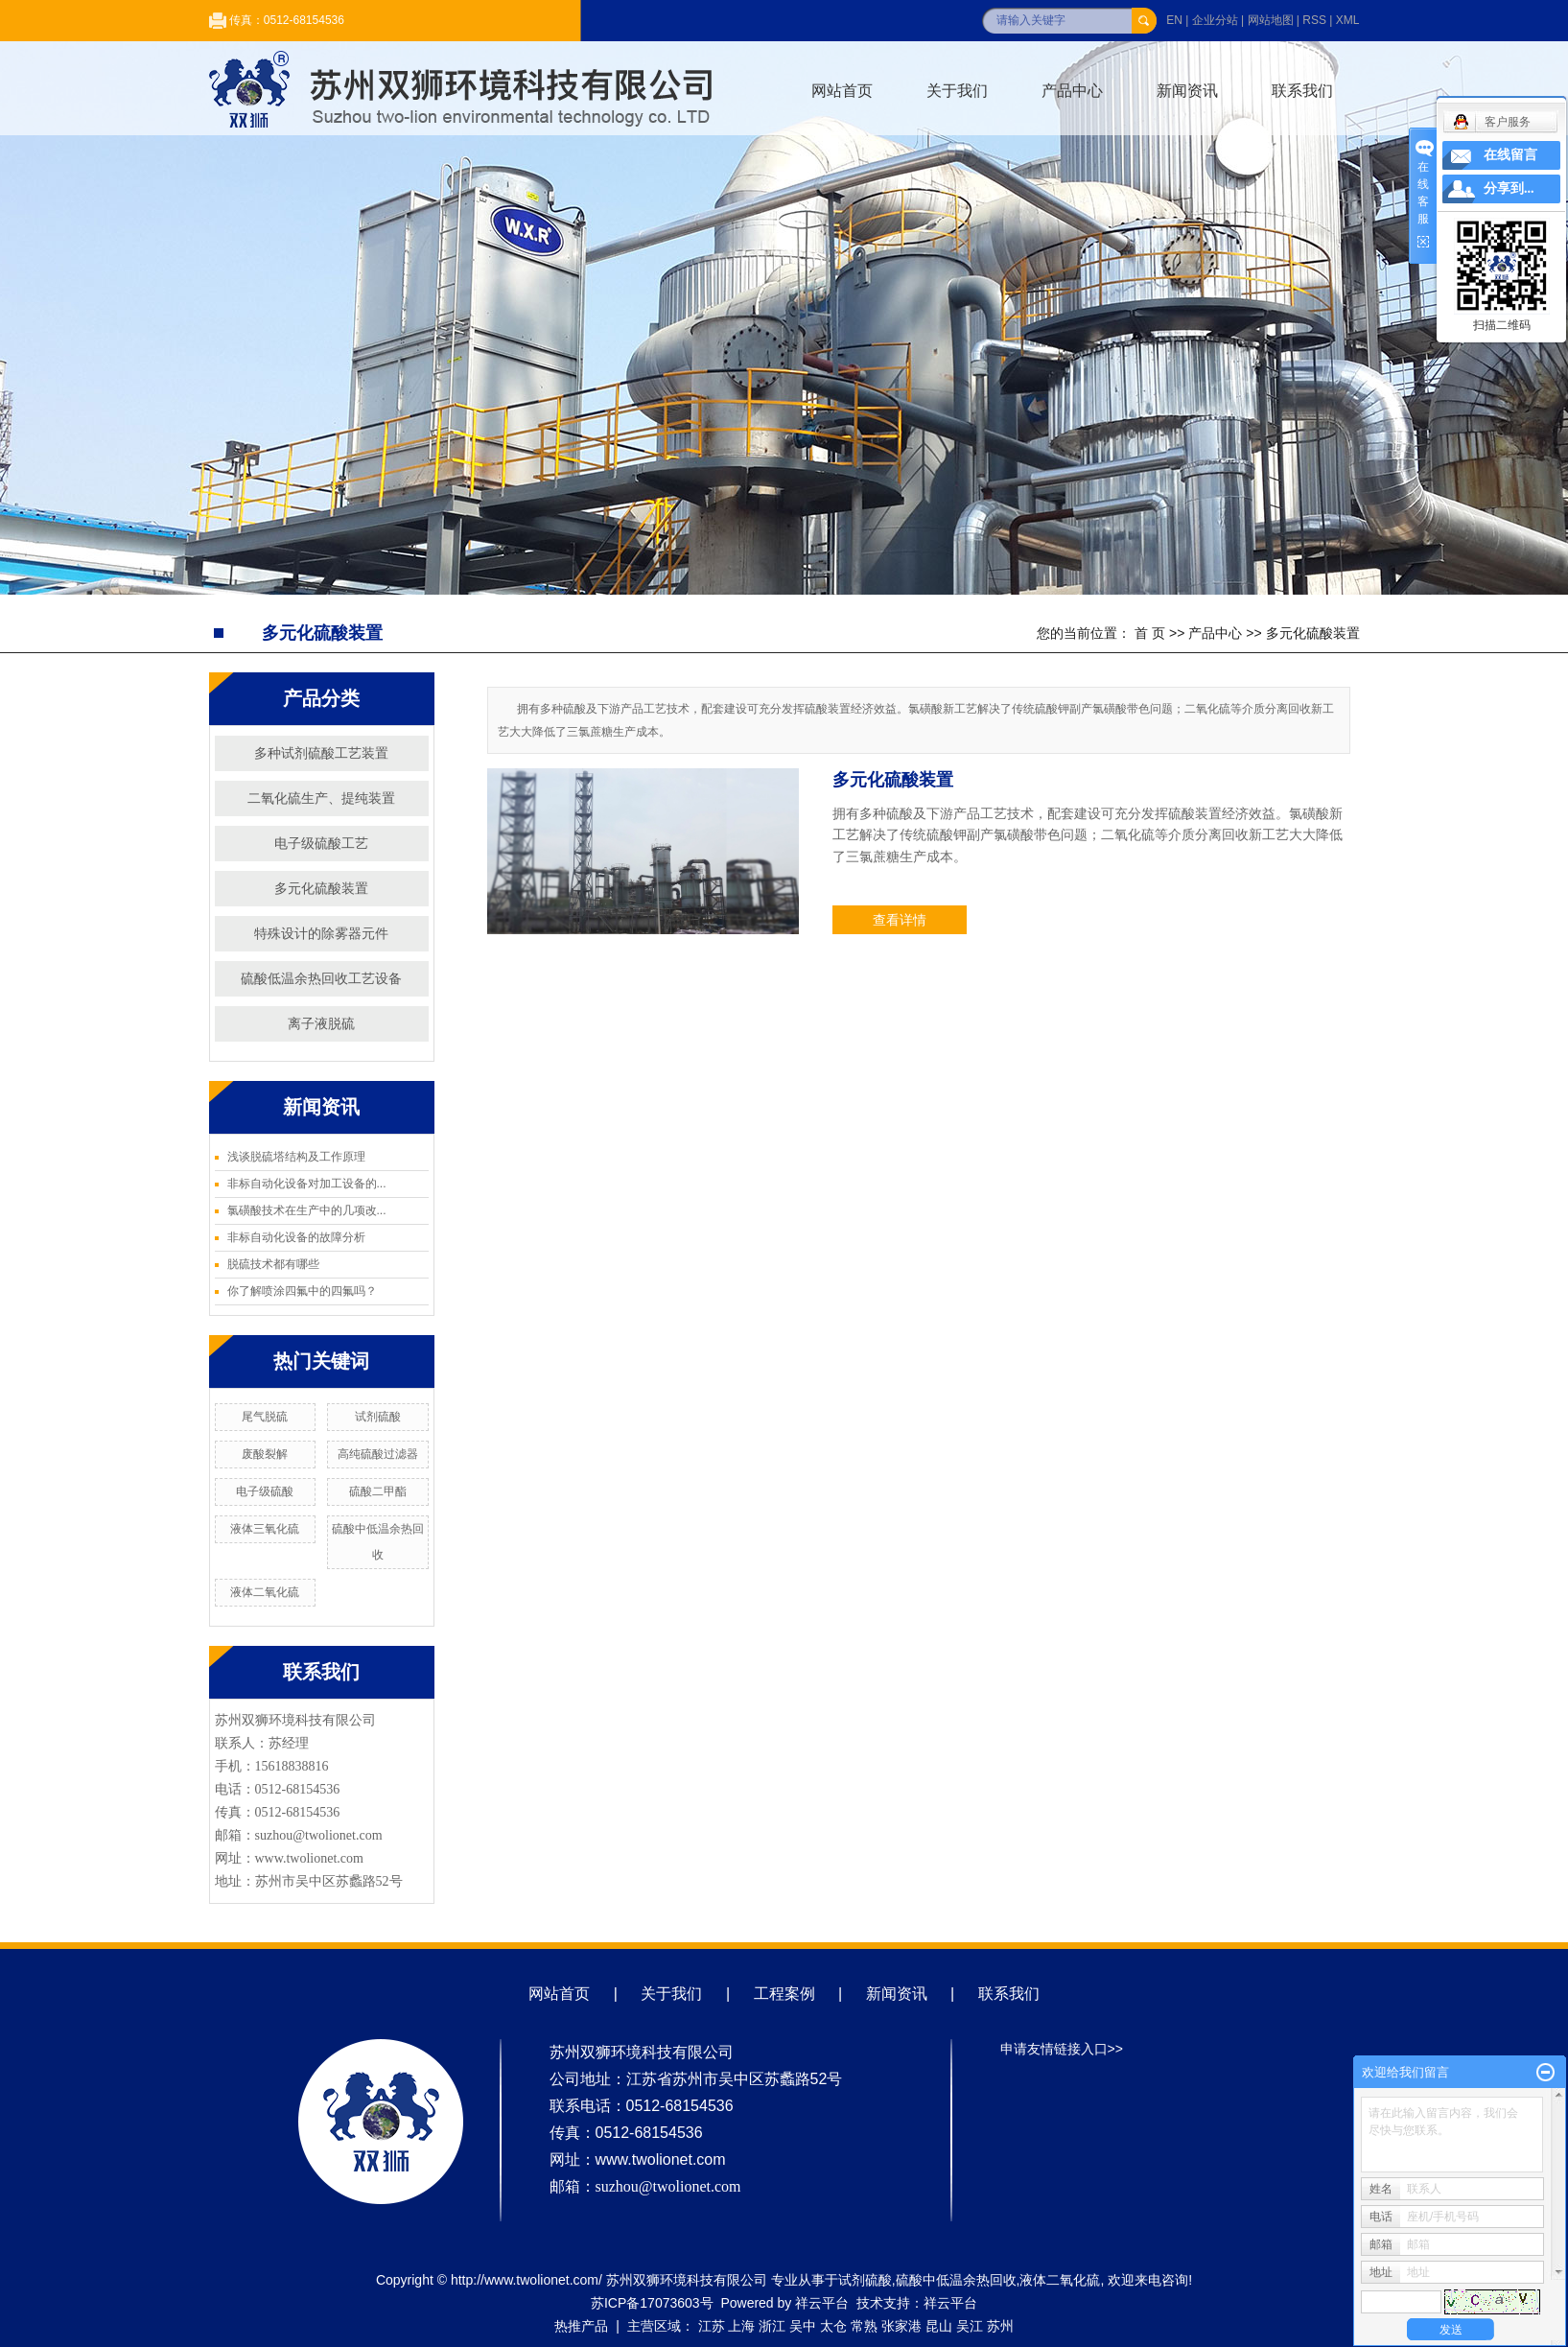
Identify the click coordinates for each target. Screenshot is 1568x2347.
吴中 (802, 2326)
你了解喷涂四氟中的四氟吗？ (302, 1291)
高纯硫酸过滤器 (378, 1454)
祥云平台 (822, 2303)
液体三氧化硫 (264, 1529)
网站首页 (842, 90)
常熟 (864, 2326)
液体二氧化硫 (264, 1592)
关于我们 (957, 90)
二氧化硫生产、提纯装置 (321, 798)
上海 (741, 2326)
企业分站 (1215, 20)
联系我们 (1302, 90)
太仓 (833, 2326)
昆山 (938, 2326)
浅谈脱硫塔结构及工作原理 (296, 1156)
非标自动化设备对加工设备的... (306, 1183)
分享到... (1509, 188)
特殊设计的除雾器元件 (321, 933)
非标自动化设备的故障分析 (296, 1237)
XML (1348, 20)
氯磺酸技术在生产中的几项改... (306, 1210)
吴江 (969, 2326)
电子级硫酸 (264, 1491)
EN (1174, 20)
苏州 (1000, 2326)
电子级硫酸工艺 (321, 843)
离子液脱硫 (321, 1023)
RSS (1314, 20)
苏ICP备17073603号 (652, 2303)
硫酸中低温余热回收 (956, 2280)
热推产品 (581, 2326)
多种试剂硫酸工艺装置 (321, 753)
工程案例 (784, 1993)
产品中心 (1072, 90)
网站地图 (1271, 20)
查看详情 (899, 919)
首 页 (1150, 633)
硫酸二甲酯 (378, 1491)
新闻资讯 (1187, 90)
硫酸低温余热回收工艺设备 (321, 978)
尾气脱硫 (265, 1416)
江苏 (711, 2326)
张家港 (901, 2326)
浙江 (772, 2326)
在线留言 (1510, 155)
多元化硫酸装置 (1313, 633)
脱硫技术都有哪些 (273, 1264)
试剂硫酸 (378, 1416)
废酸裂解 (265, 1454)
